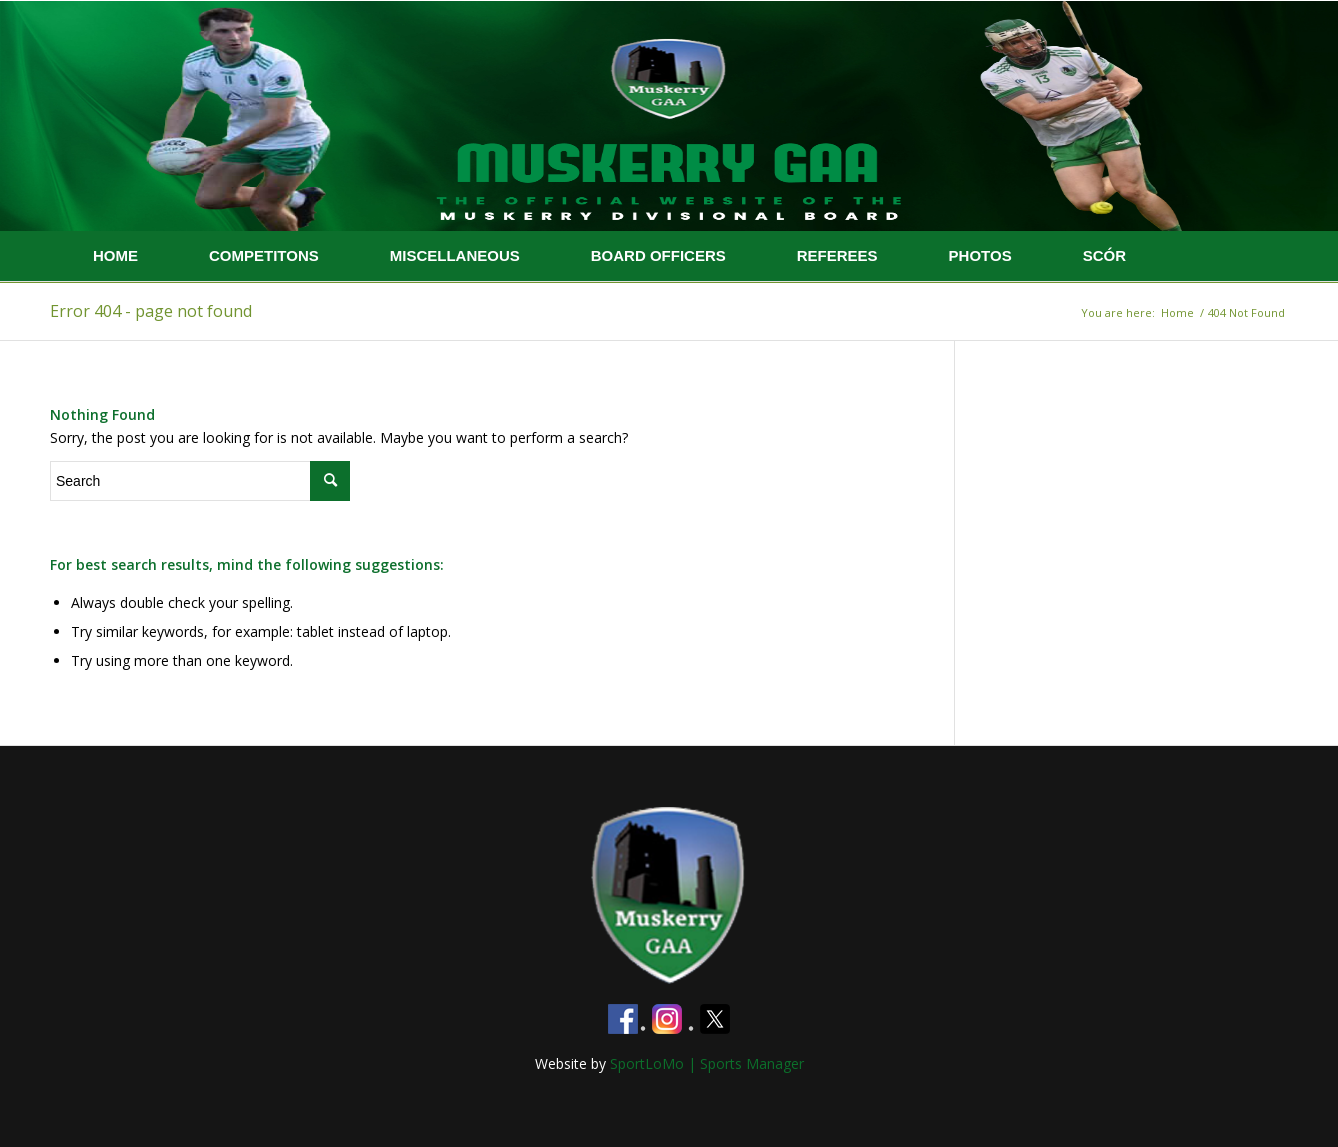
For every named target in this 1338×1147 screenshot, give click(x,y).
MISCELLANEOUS (455, 255)
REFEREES (837, 255)
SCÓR (1104, 255)
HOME (115, 255)
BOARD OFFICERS (658, 255)
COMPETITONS (264, 255)
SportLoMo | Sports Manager (707, 1063)
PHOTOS (980, 255)
